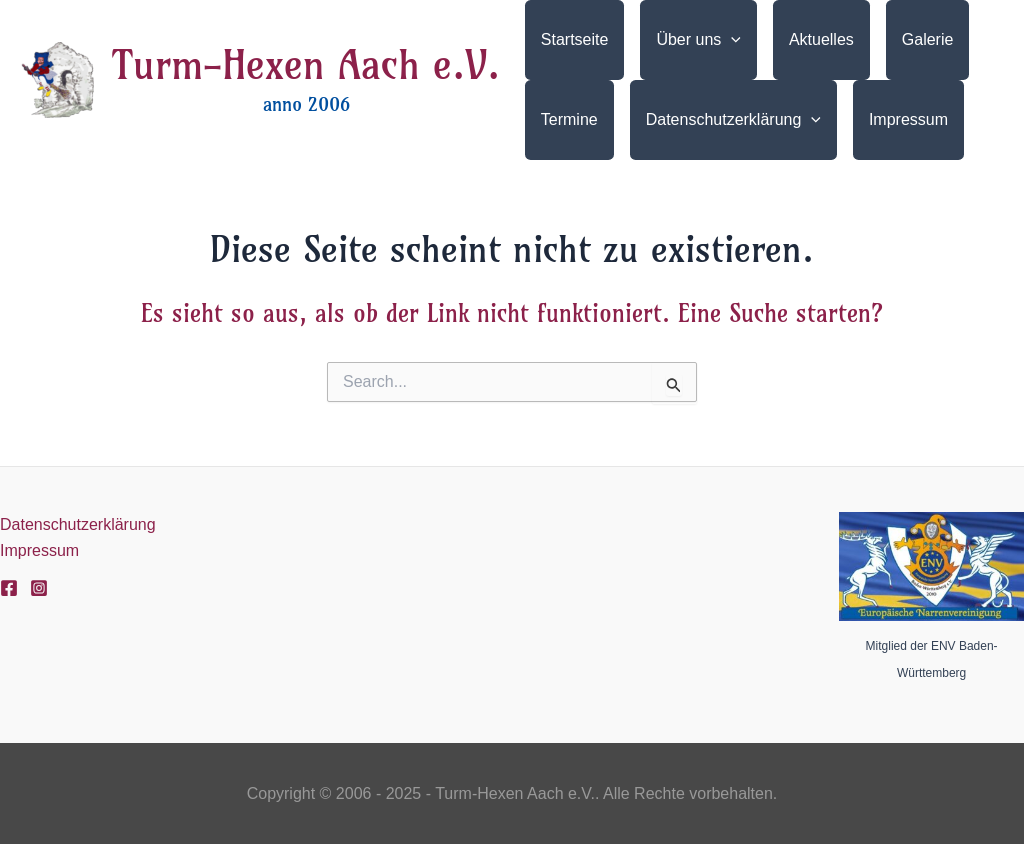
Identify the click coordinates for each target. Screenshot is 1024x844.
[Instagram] (39, 588)
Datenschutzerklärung (78, 524)
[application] (731, 40)
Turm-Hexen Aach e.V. (306, 65)
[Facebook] (9, 588)
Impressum (39, 550)
